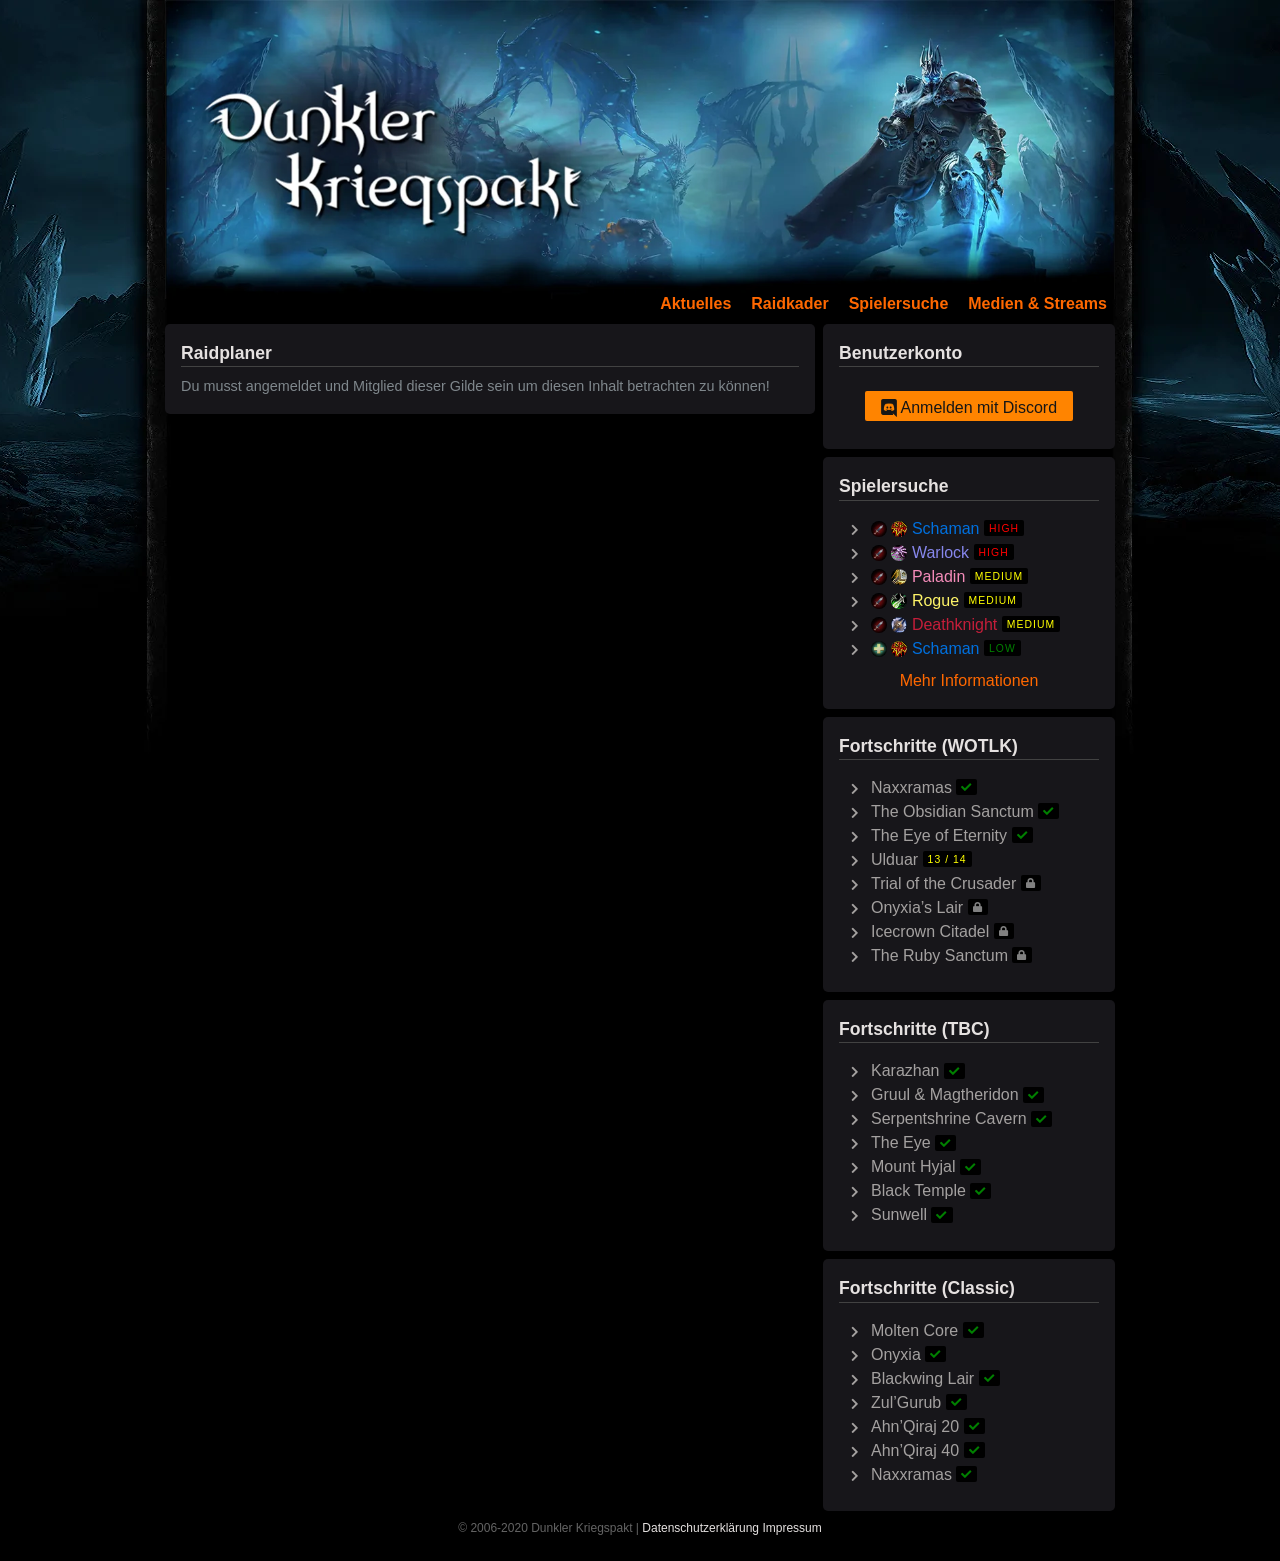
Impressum (791, 1528)
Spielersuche (899, 303)
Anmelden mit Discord (969, 408)
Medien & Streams (1037, 303)
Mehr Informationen (969, 680)
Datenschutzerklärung (700, 1528)
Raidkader (789, 303)
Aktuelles (695, 303)
